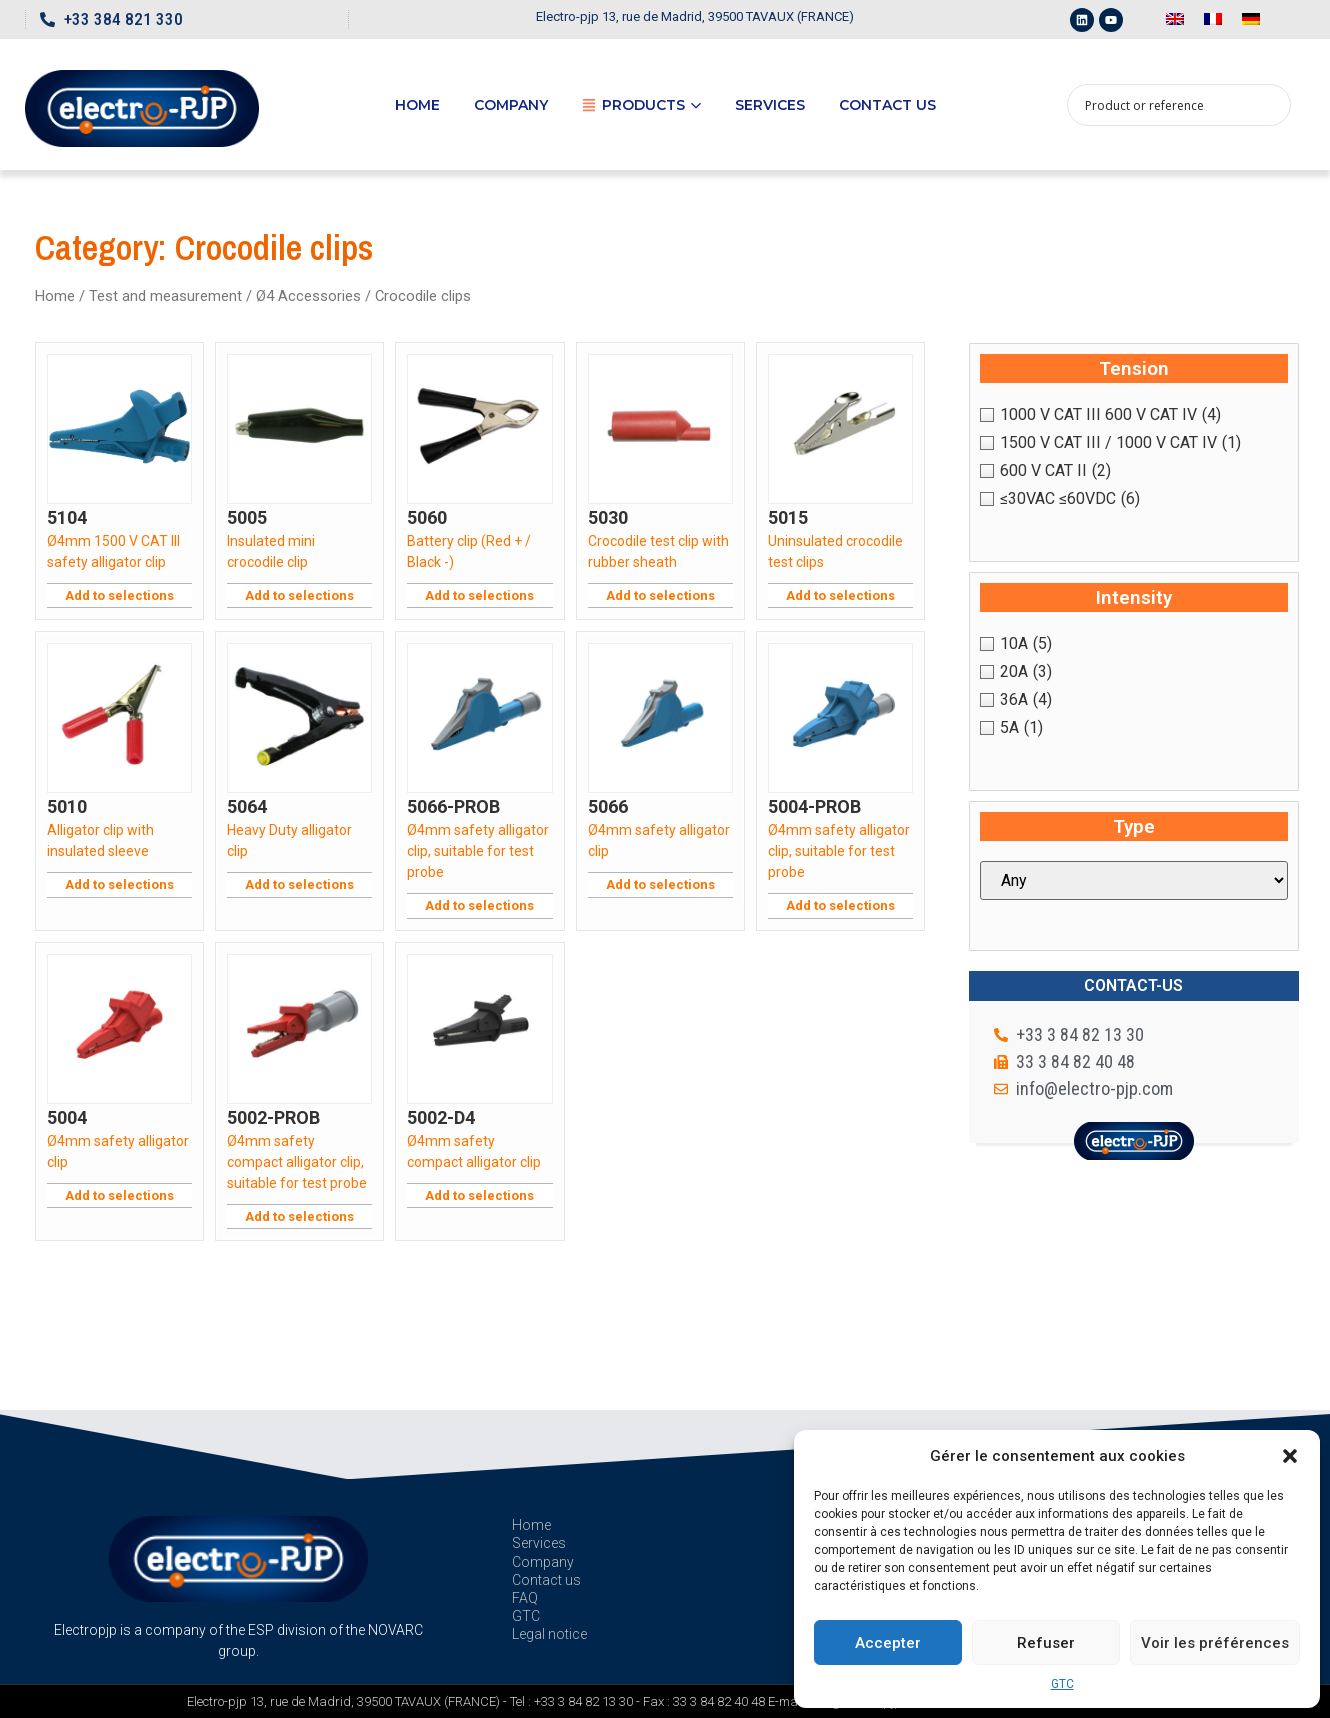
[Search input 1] (1166, 105)
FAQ (525, 1598)
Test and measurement (165, 296)
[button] (1290, 1456)
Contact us (887, 105)
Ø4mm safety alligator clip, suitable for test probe (478, 851)
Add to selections (119, 595)
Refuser (1046, 1643)
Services (770, 105)
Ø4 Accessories (308, 296)
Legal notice (549, 1634)
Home (417, 105)
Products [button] (641, 105)
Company (511, 105)
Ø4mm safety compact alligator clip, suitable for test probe (297, 1162)
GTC (1062, 1684)
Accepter (888, 1643)
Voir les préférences (1215, 1643)
